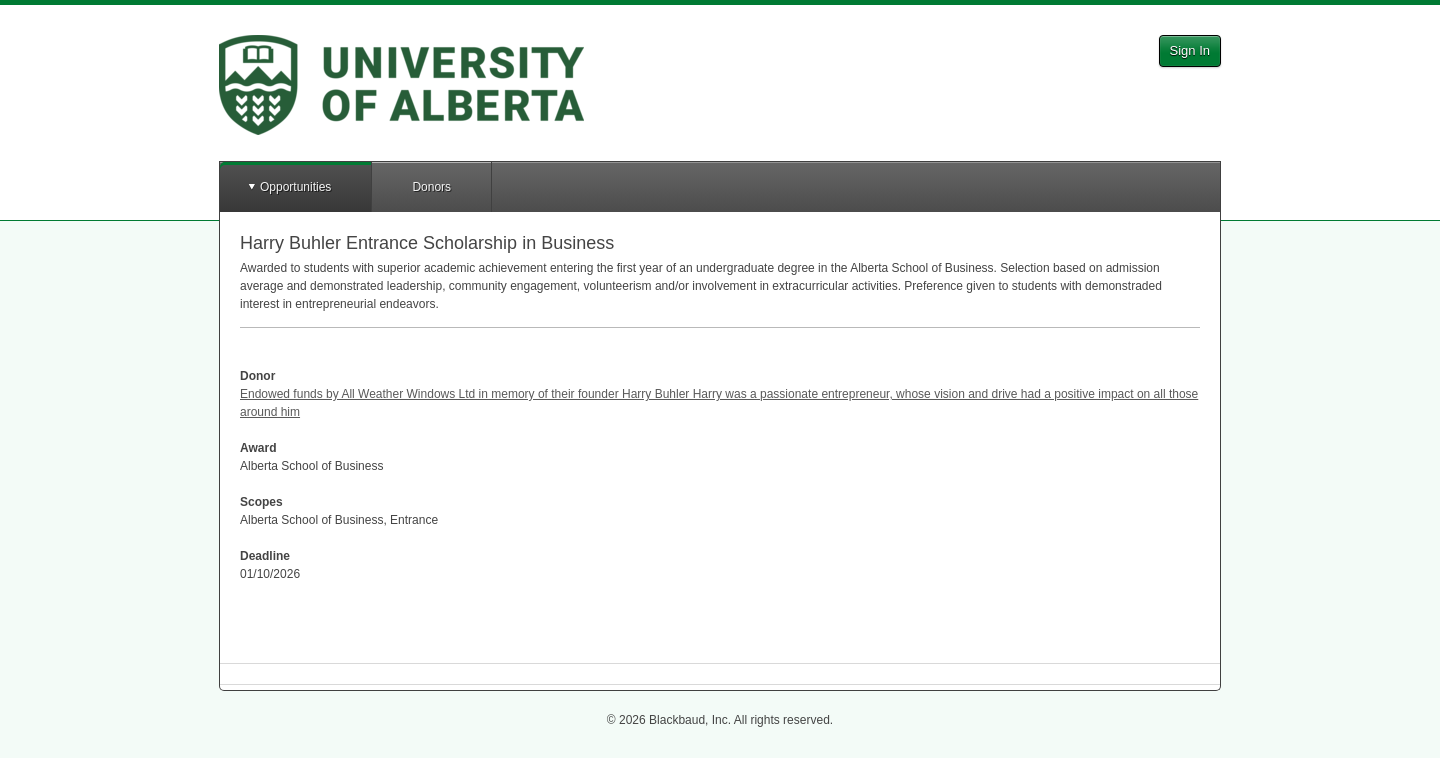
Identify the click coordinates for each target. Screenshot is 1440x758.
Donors (431, 187)
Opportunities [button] (295, 187)
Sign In (1190, 50)
